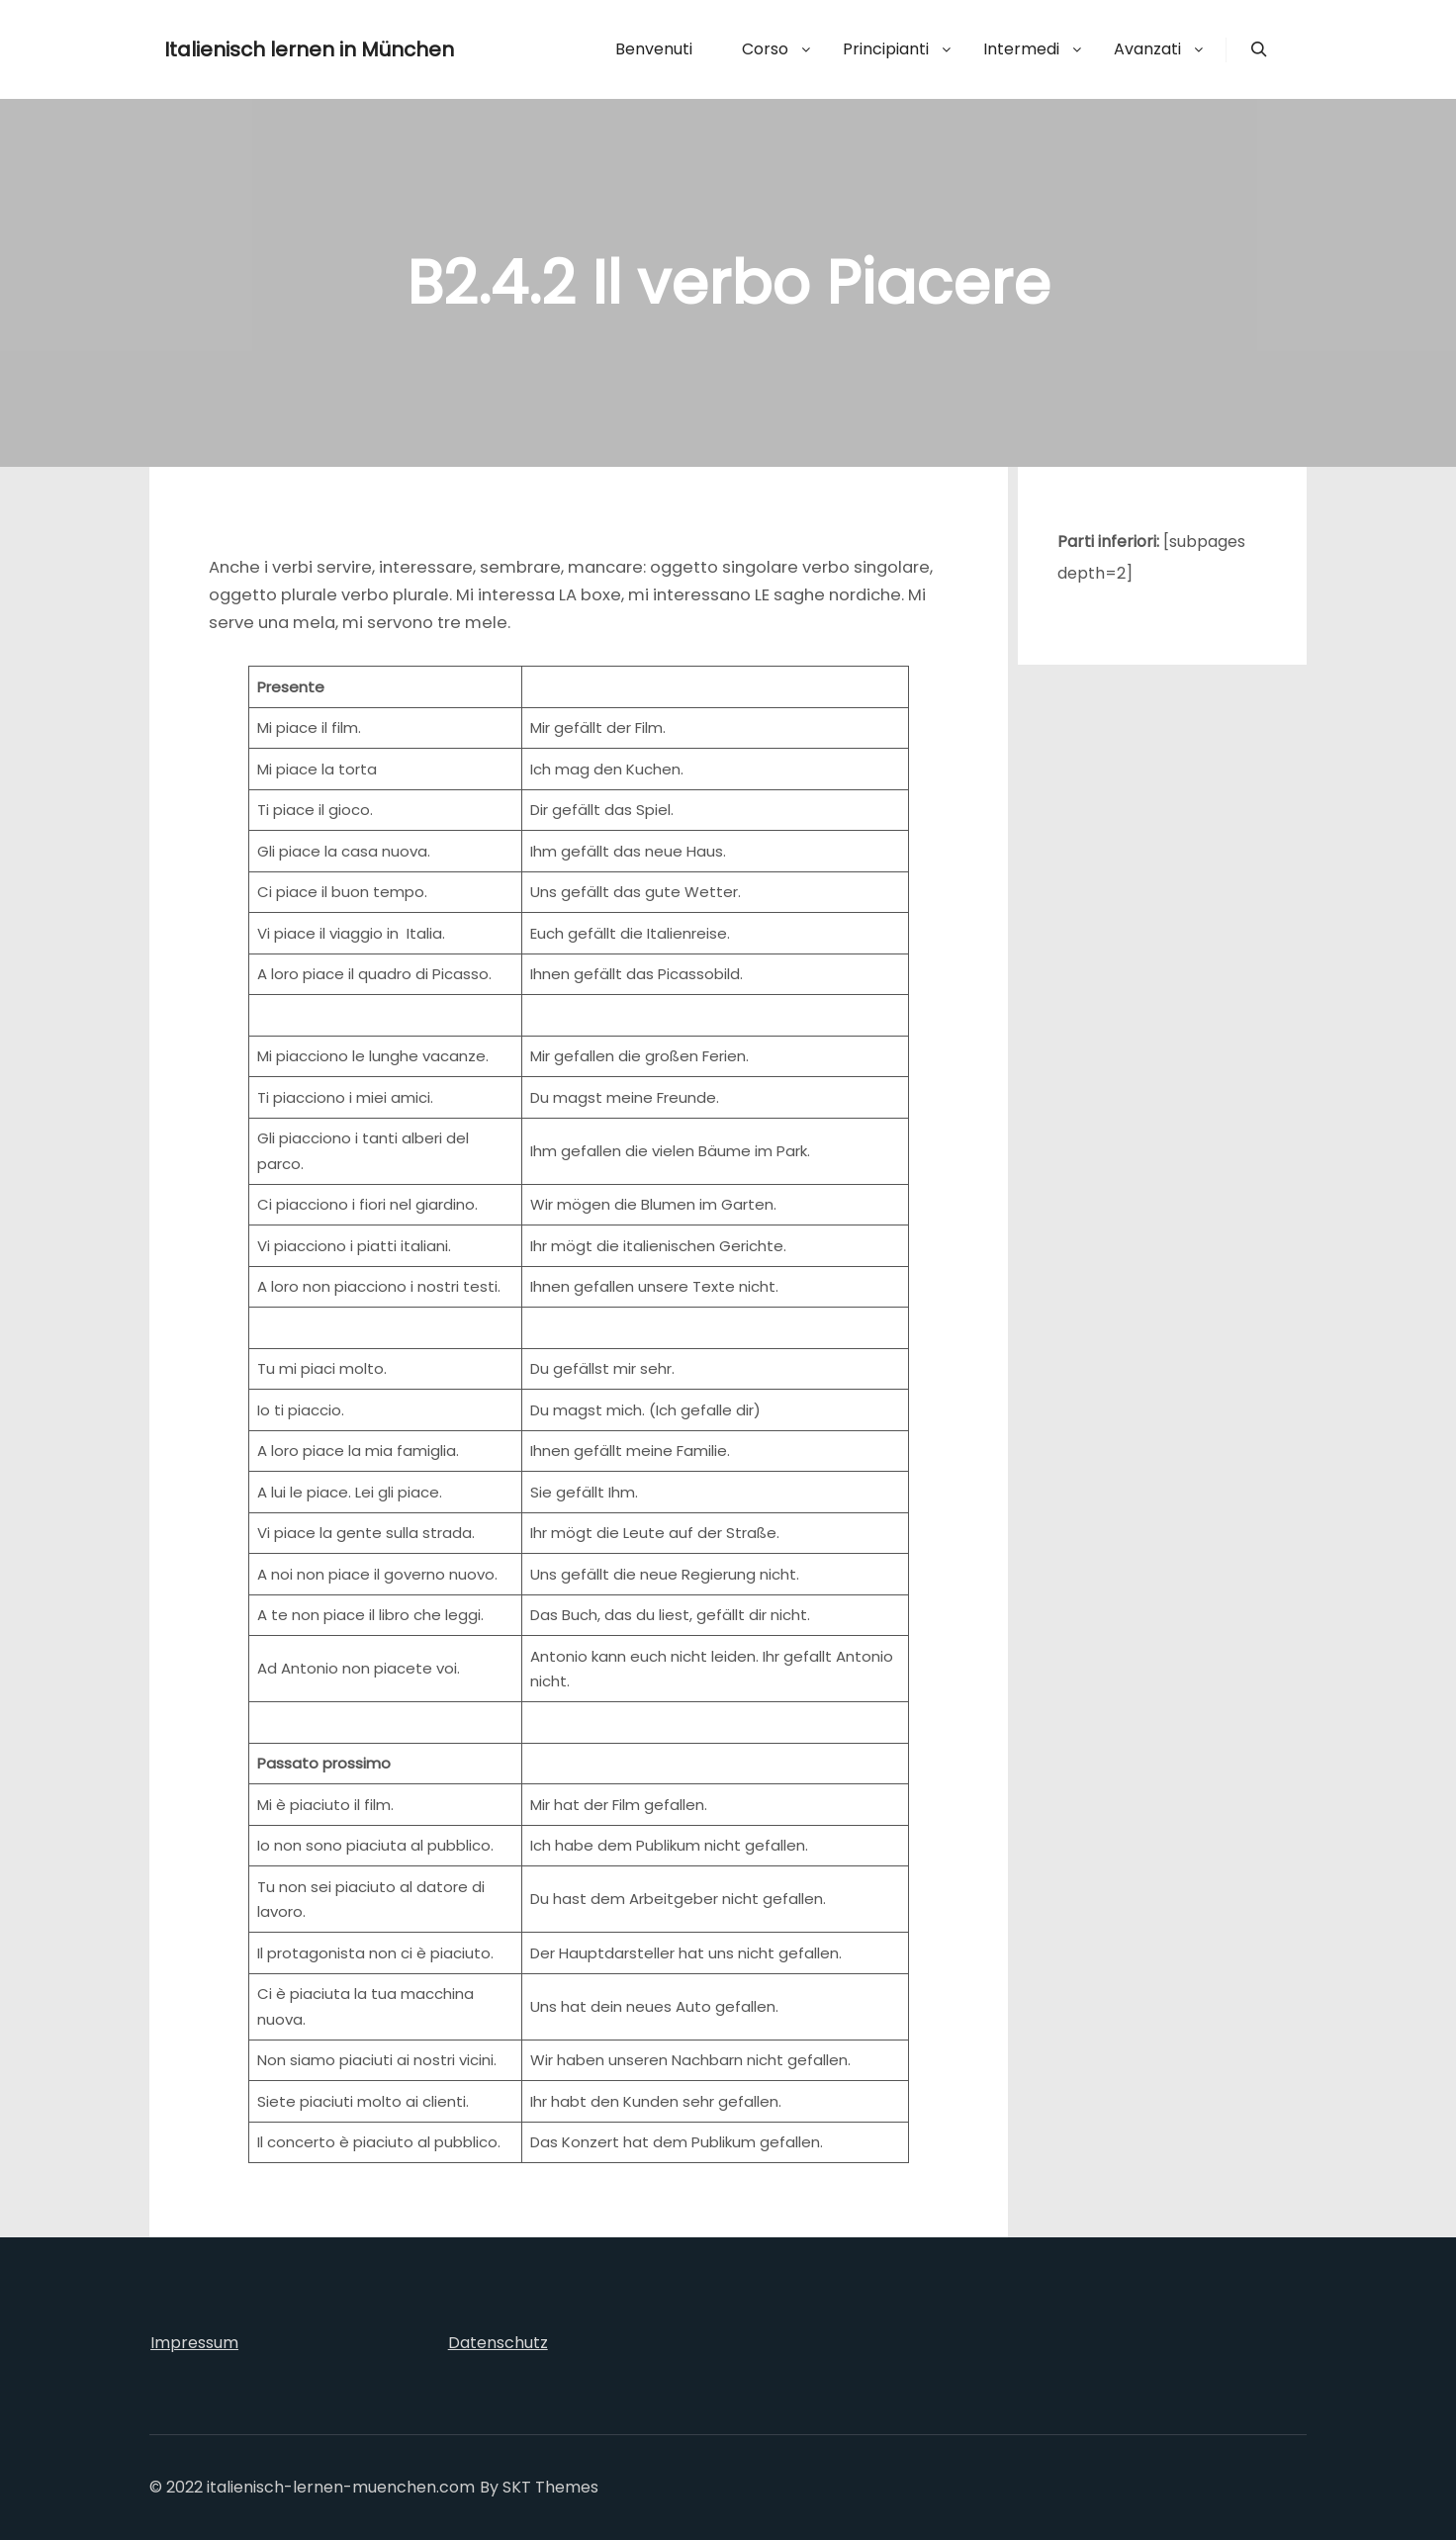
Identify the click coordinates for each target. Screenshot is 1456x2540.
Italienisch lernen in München (263, 49)
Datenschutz (498, 2342)
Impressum (194, 2342)
